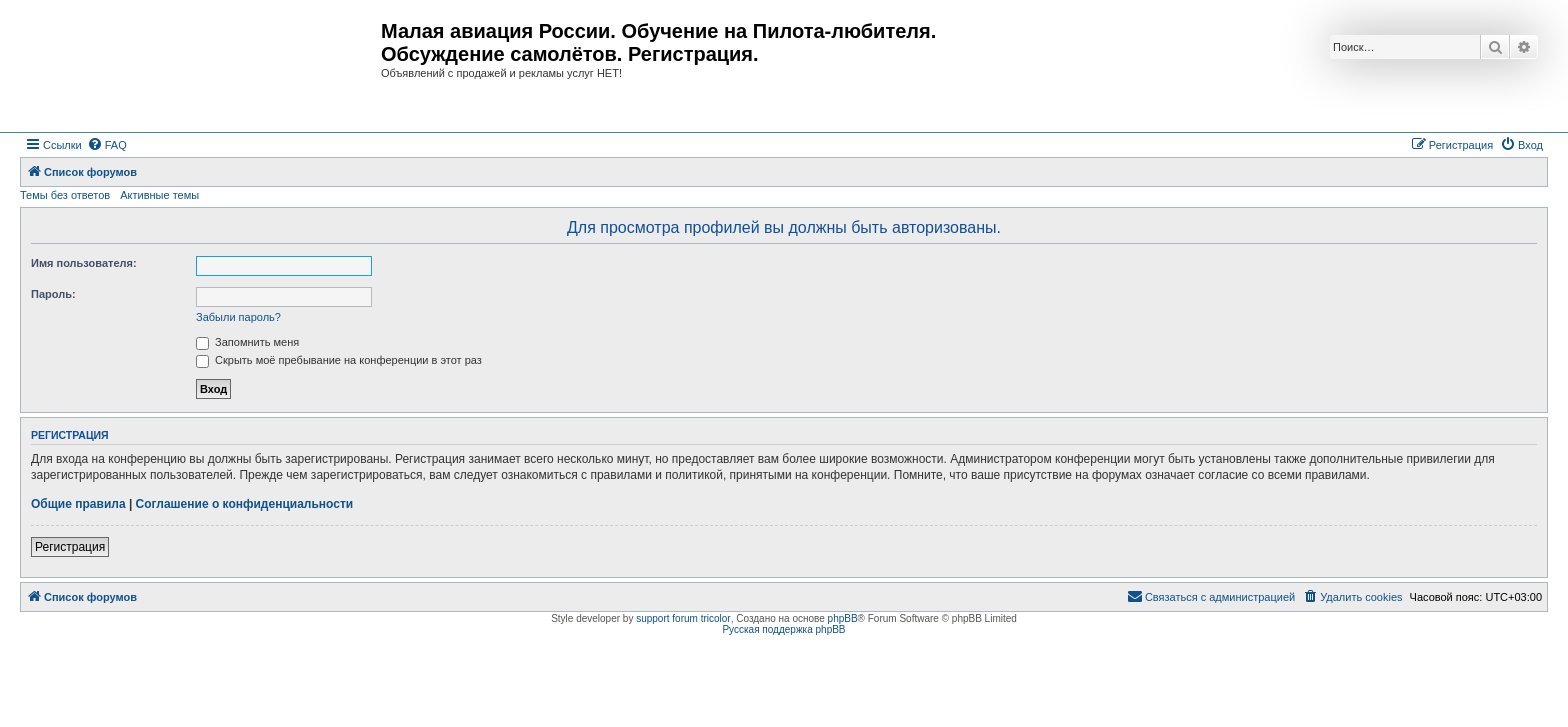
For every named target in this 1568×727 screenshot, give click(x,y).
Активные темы (159, 195)
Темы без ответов (65, 195)
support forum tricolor (683, 618)
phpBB (843, 618)
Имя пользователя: (84, 263)
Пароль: (53, 294)
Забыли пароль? (238, 317)
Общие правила (78, 504)
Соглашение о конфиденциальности (245, 504)
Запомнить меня (247, 342)
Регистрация (70, 547)
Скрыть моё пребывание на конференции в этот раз (339, 360)
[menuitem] (107, 145)
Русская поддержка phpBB (783, 629)
